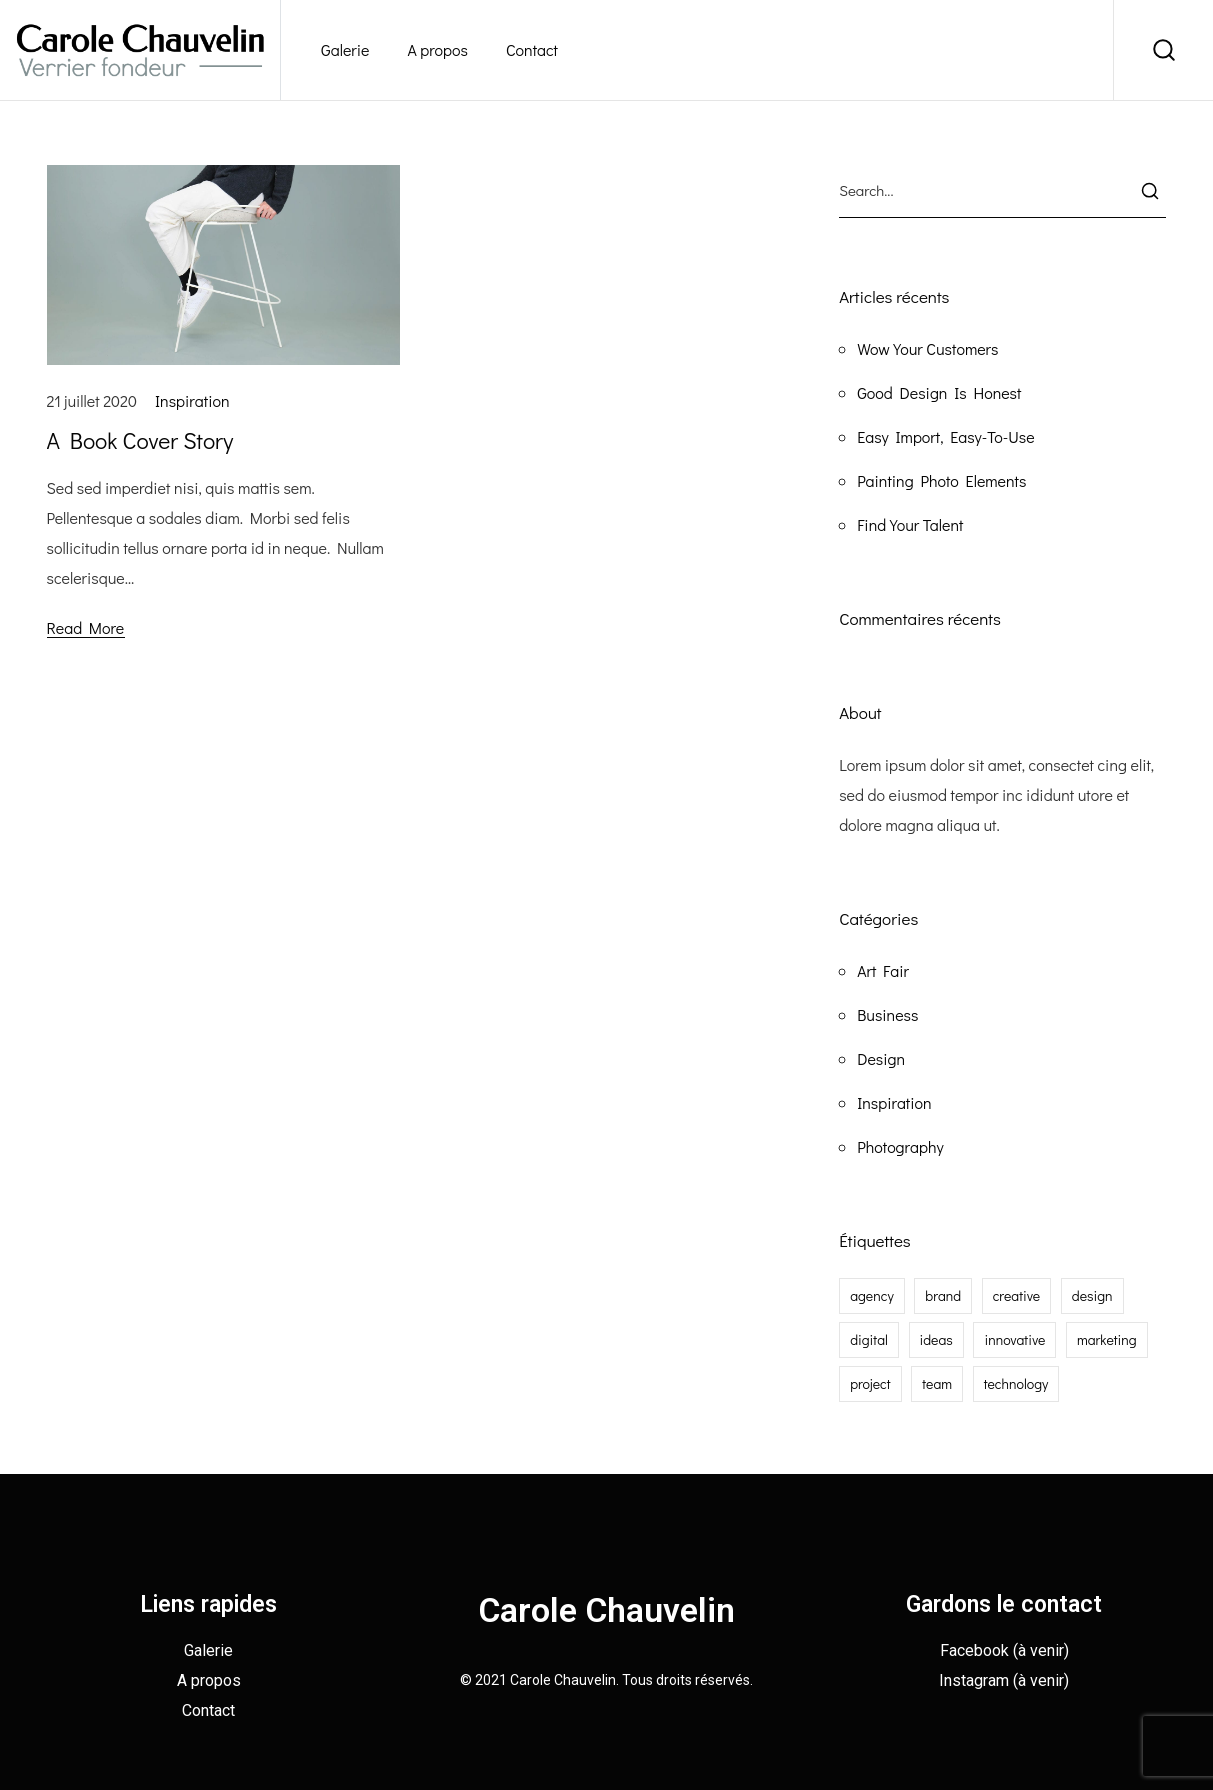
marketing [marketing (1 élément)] (1107, 1339)
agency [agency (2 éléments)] (872, 1295)
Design (881, 1058)
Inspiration (192, 400)
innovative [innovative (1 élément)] (1014, 1339)
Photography (900, 1146)
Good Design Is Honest (939, 392)
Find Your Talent (910, 524)
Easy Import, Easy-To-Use (945, 436)
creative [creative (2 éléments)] (1017, 1295)
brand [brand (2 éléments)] (943, 1295)
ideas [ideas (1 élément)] (936, 1339)
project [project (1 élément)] (870, 1383)
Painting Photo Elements (941, 480)
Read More (86, 627)
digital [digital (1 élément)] (869, 1339)
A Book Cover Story (140, 440)
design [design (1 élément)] (1092, 1295)
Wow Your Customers (927, 348)
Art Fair (883, 970)
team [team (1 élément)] (937, 1383)
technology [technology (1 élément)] (1016, 1383)
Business (887, 1014)
